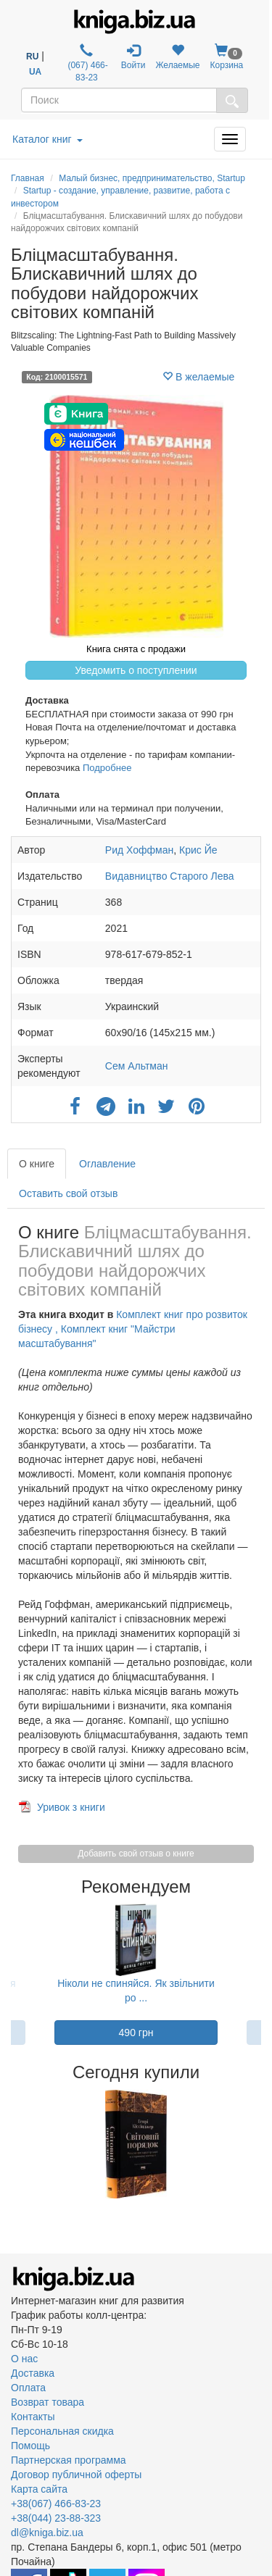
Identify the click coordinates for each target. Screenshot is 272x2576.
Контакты (32, 2416)
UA (35, 72)
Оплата (28, 2387)
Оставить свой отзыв (68, 1193)
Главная (27, 178)
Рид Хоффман (139, 850)
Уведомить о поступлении (136, 670)
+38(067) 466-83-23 (56, 2503)
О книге (36, 1164)
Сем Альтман (136, 1066)
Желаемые (177, 56)
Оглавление (107, 1164)
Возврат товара (47, 2402)
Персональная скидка (62, 2431)
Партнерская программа (68, 2460)
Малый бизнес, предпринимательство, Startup (152, 178)
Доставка (32, 2373)
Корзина (227, 56)
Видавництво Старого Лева (169, 876)
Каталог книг (47, 139)
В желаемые (198, 377)
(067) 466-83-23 (86, 63)
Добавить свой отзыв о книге (136, 1853)
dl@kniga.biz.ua (47, 2532)
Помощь (30, 2445)
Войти (133, 56)
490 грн (136, 2032)
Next (259, 2144)
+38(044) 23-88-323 (56, 2518)
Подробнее (107, 767)
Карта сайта (39, 2489)
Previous (13, 2144)
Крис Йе (198, 850)
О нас (24, 2358)
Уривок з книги (71, 1807)
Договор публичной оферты (76, 2474)
